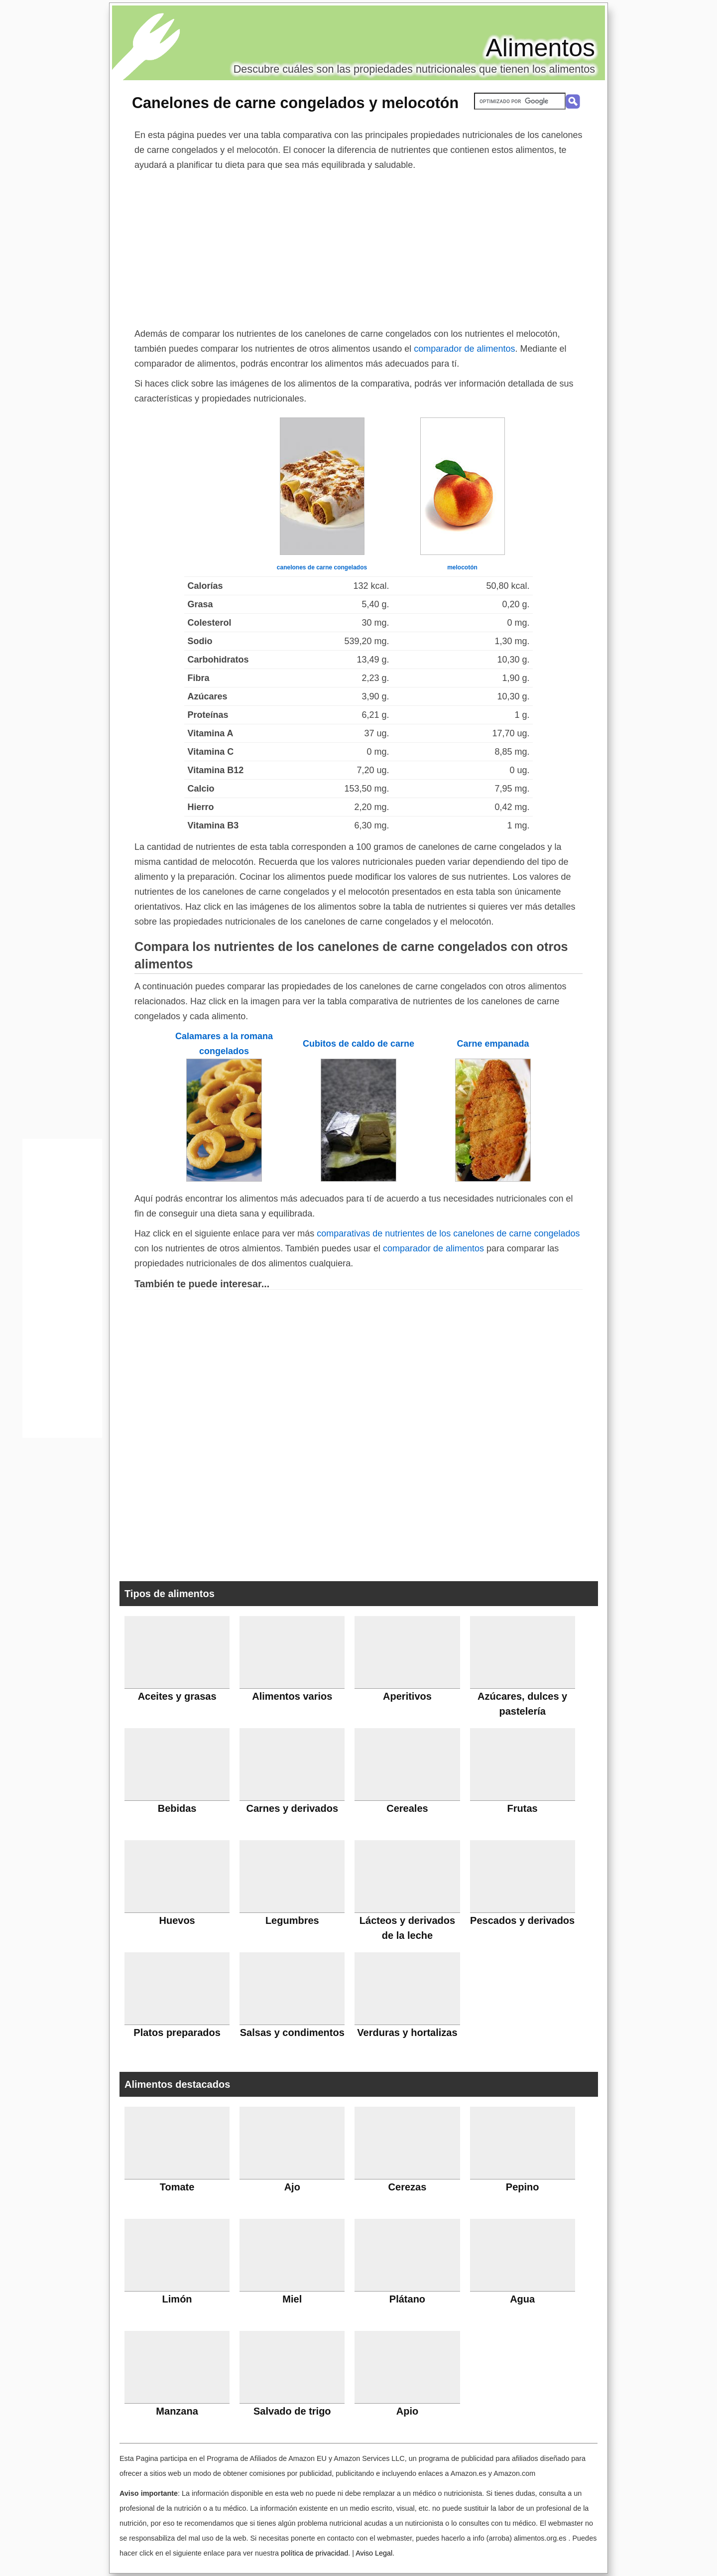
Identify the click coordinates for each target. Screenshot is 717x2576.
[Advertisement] (358, 247)
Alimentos (540, 48)
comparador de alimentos (464, 349)
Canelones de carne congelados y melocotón (295, 102)
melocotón (462, 567)
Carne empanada (493, 1044)
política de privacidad (314, 2553)
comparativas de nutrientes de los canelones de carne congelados (448, 1233)
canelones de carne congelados (322, 567)
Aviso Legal (374, 2553)
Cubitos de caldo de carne (358, 1044)
